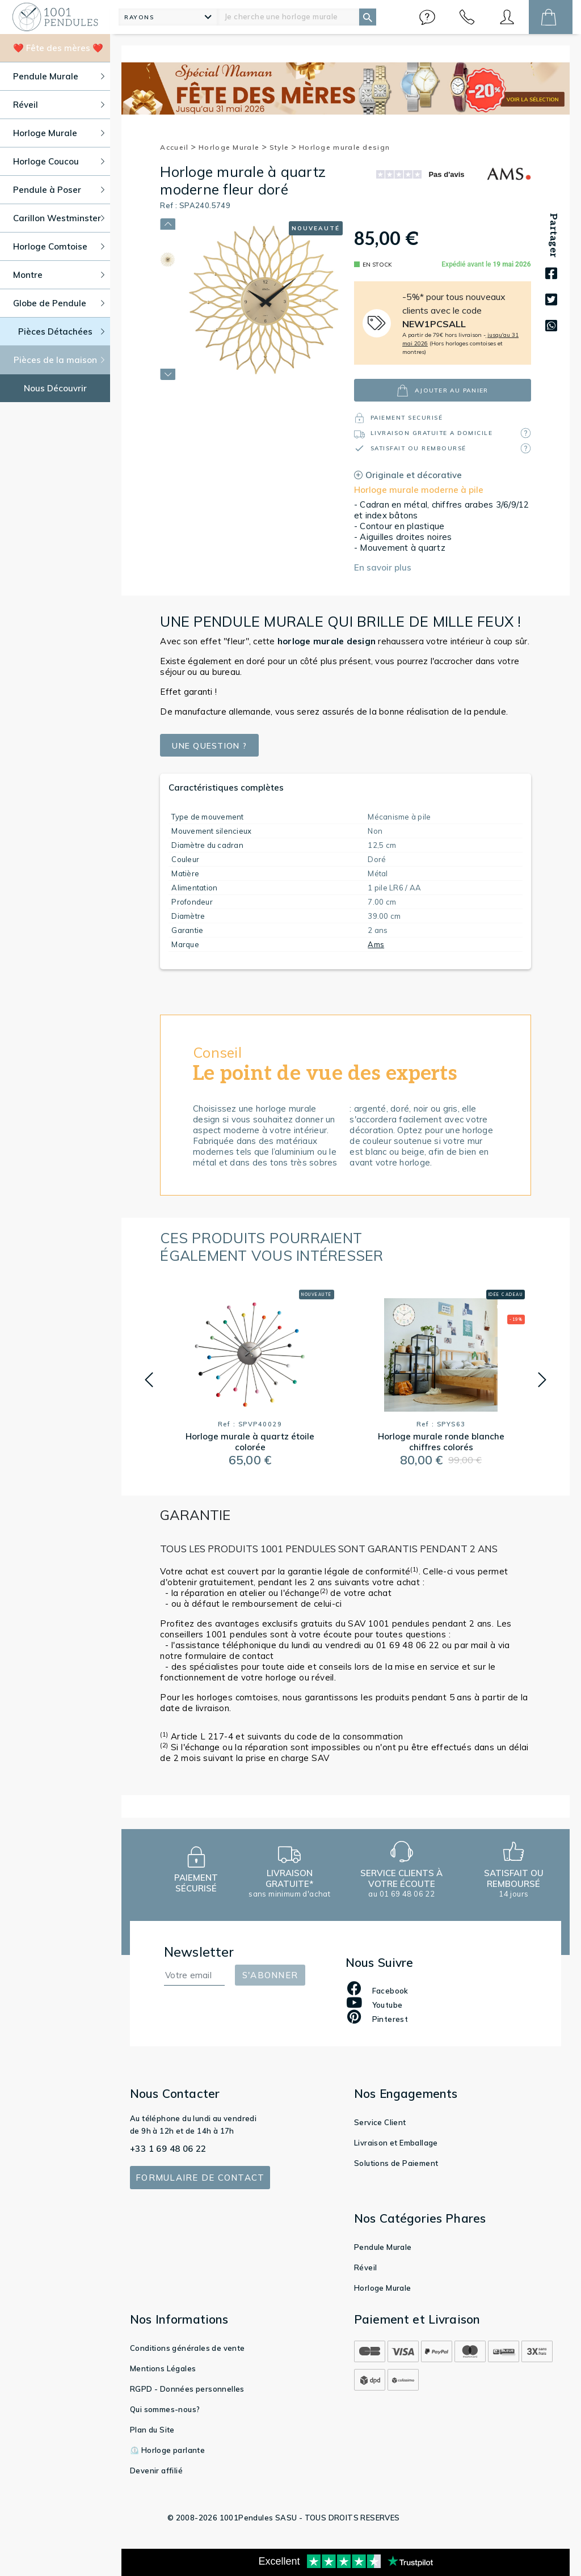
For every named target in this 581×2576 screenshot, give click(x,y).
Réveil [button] (58, 104)
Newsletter (199, 1952)
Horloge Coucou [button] (58, 161)
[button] (427, 17)
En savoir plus (382, 567)
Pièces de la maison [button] (59, 359)
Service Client (380, 2122)
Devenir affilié (156, 2470)
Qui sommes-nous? (165, 2409)
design (326, 641)
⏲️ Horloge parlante (167, 2450)
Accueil (178, 147)
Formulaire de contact (200, 2177)
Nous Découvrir (55, 388)
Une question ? (213, 745)
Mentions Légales (163, 2368)
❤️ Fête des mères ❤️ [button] (58, 48)
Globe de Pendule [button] (58, 303)
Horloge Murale (233, 147)
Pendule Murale (383, 2247)
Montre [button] (58, 274)
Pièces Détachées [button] (61, 331)
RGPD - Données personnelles (187, 2388)
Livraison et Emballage (396, 2142)
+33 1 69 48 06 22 (168, 2148)
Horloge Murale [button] (58, 133)
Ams (376, 944)
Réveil (365, 2267)
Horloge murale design (344, 147)
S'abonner (270, 1975)
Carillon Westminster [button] (58, 218)
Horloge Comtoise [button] (58, 246)
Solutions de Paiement (396, 2163)
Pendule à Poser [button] (58, 189)
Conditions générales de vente (187, 2348)
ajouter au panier (442, 390)
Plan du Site (152, 2429)
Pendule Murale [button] (58, 76)
